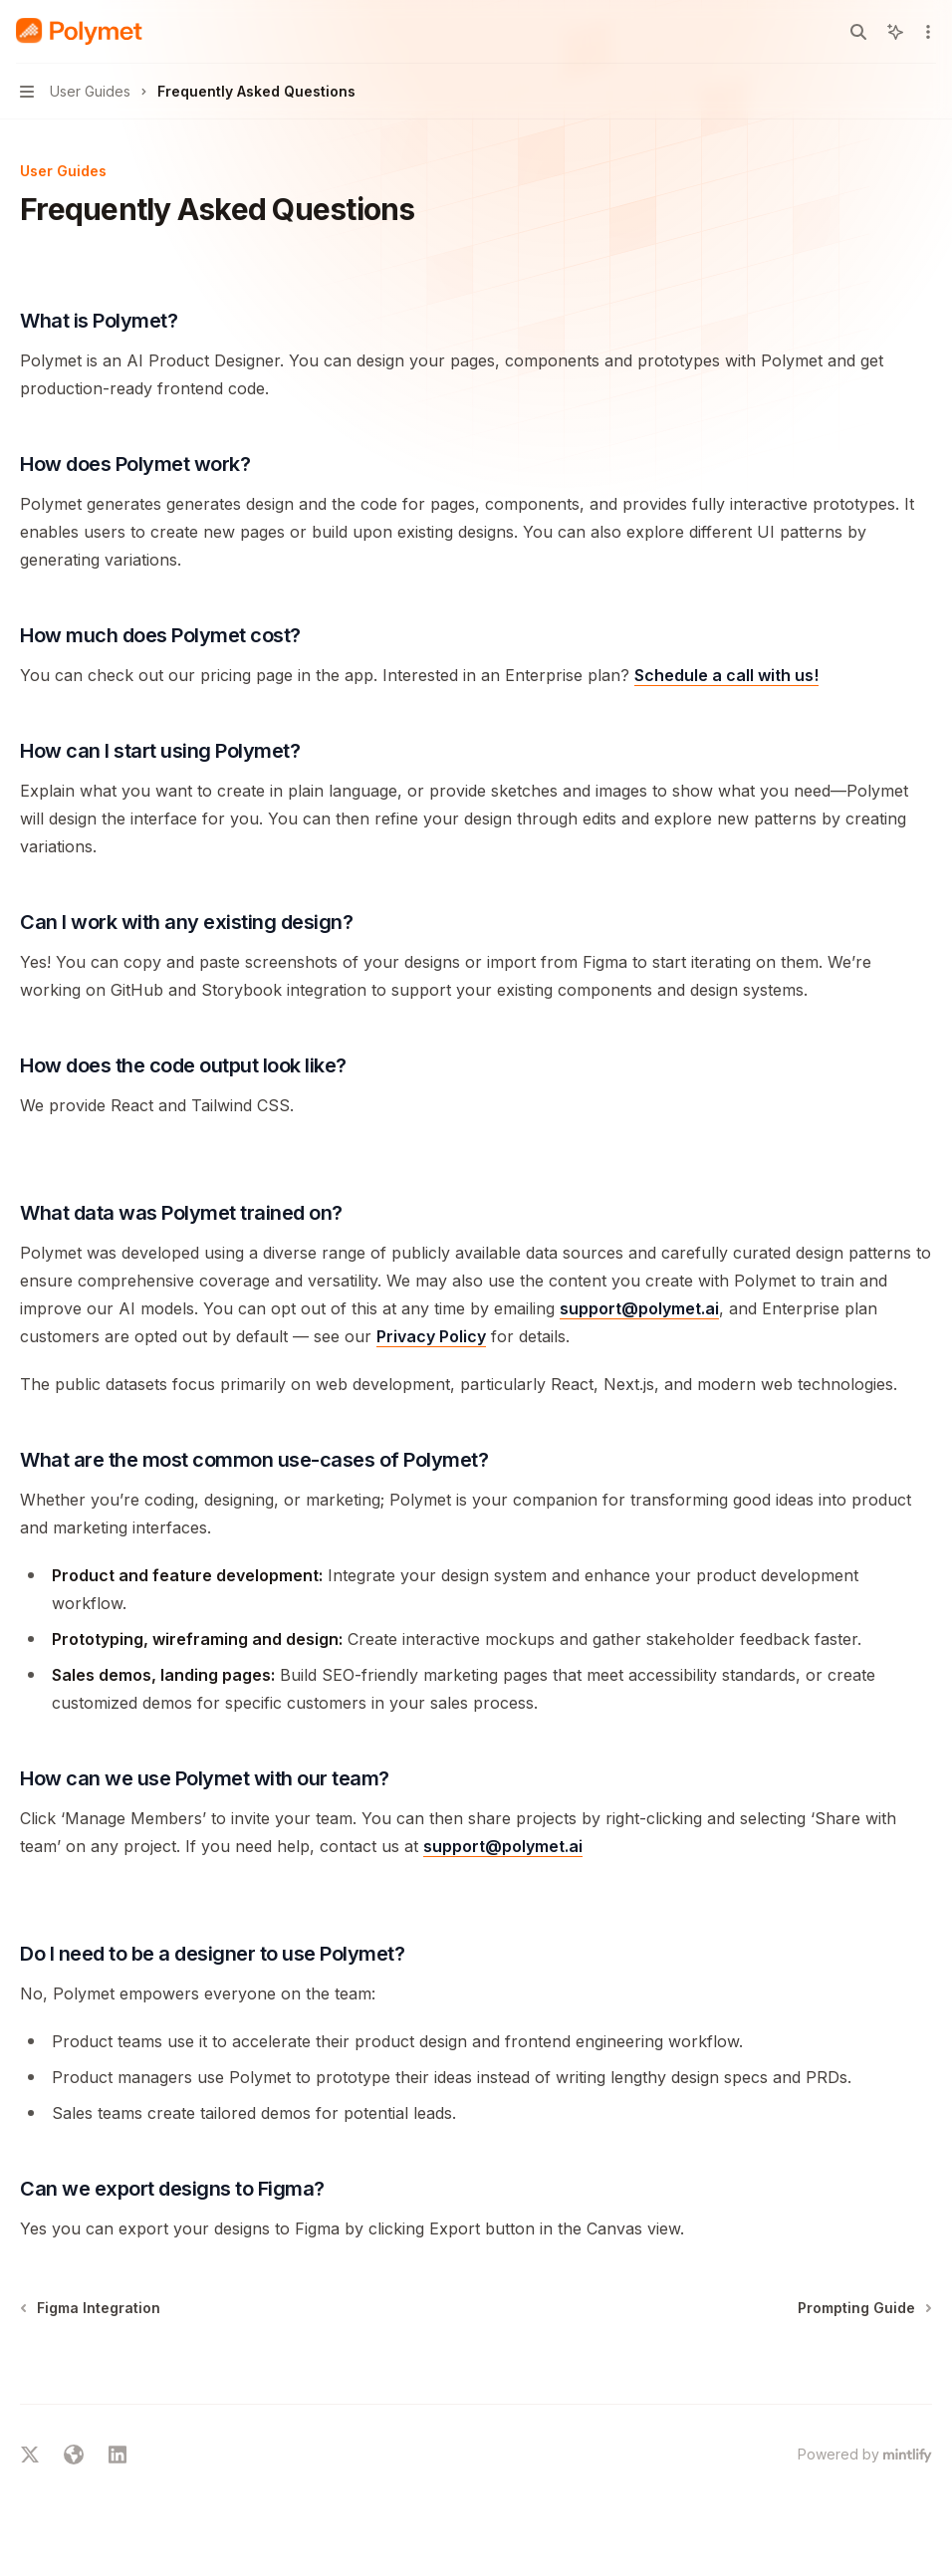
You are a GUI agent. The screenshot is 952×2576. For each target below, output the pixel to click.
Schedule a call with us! (726, 675)
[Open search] (858, 32)
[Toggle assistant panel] (895, 32)
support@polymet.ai (639, 1308)
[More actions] (926, 32)
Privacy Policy (431, 1336)
